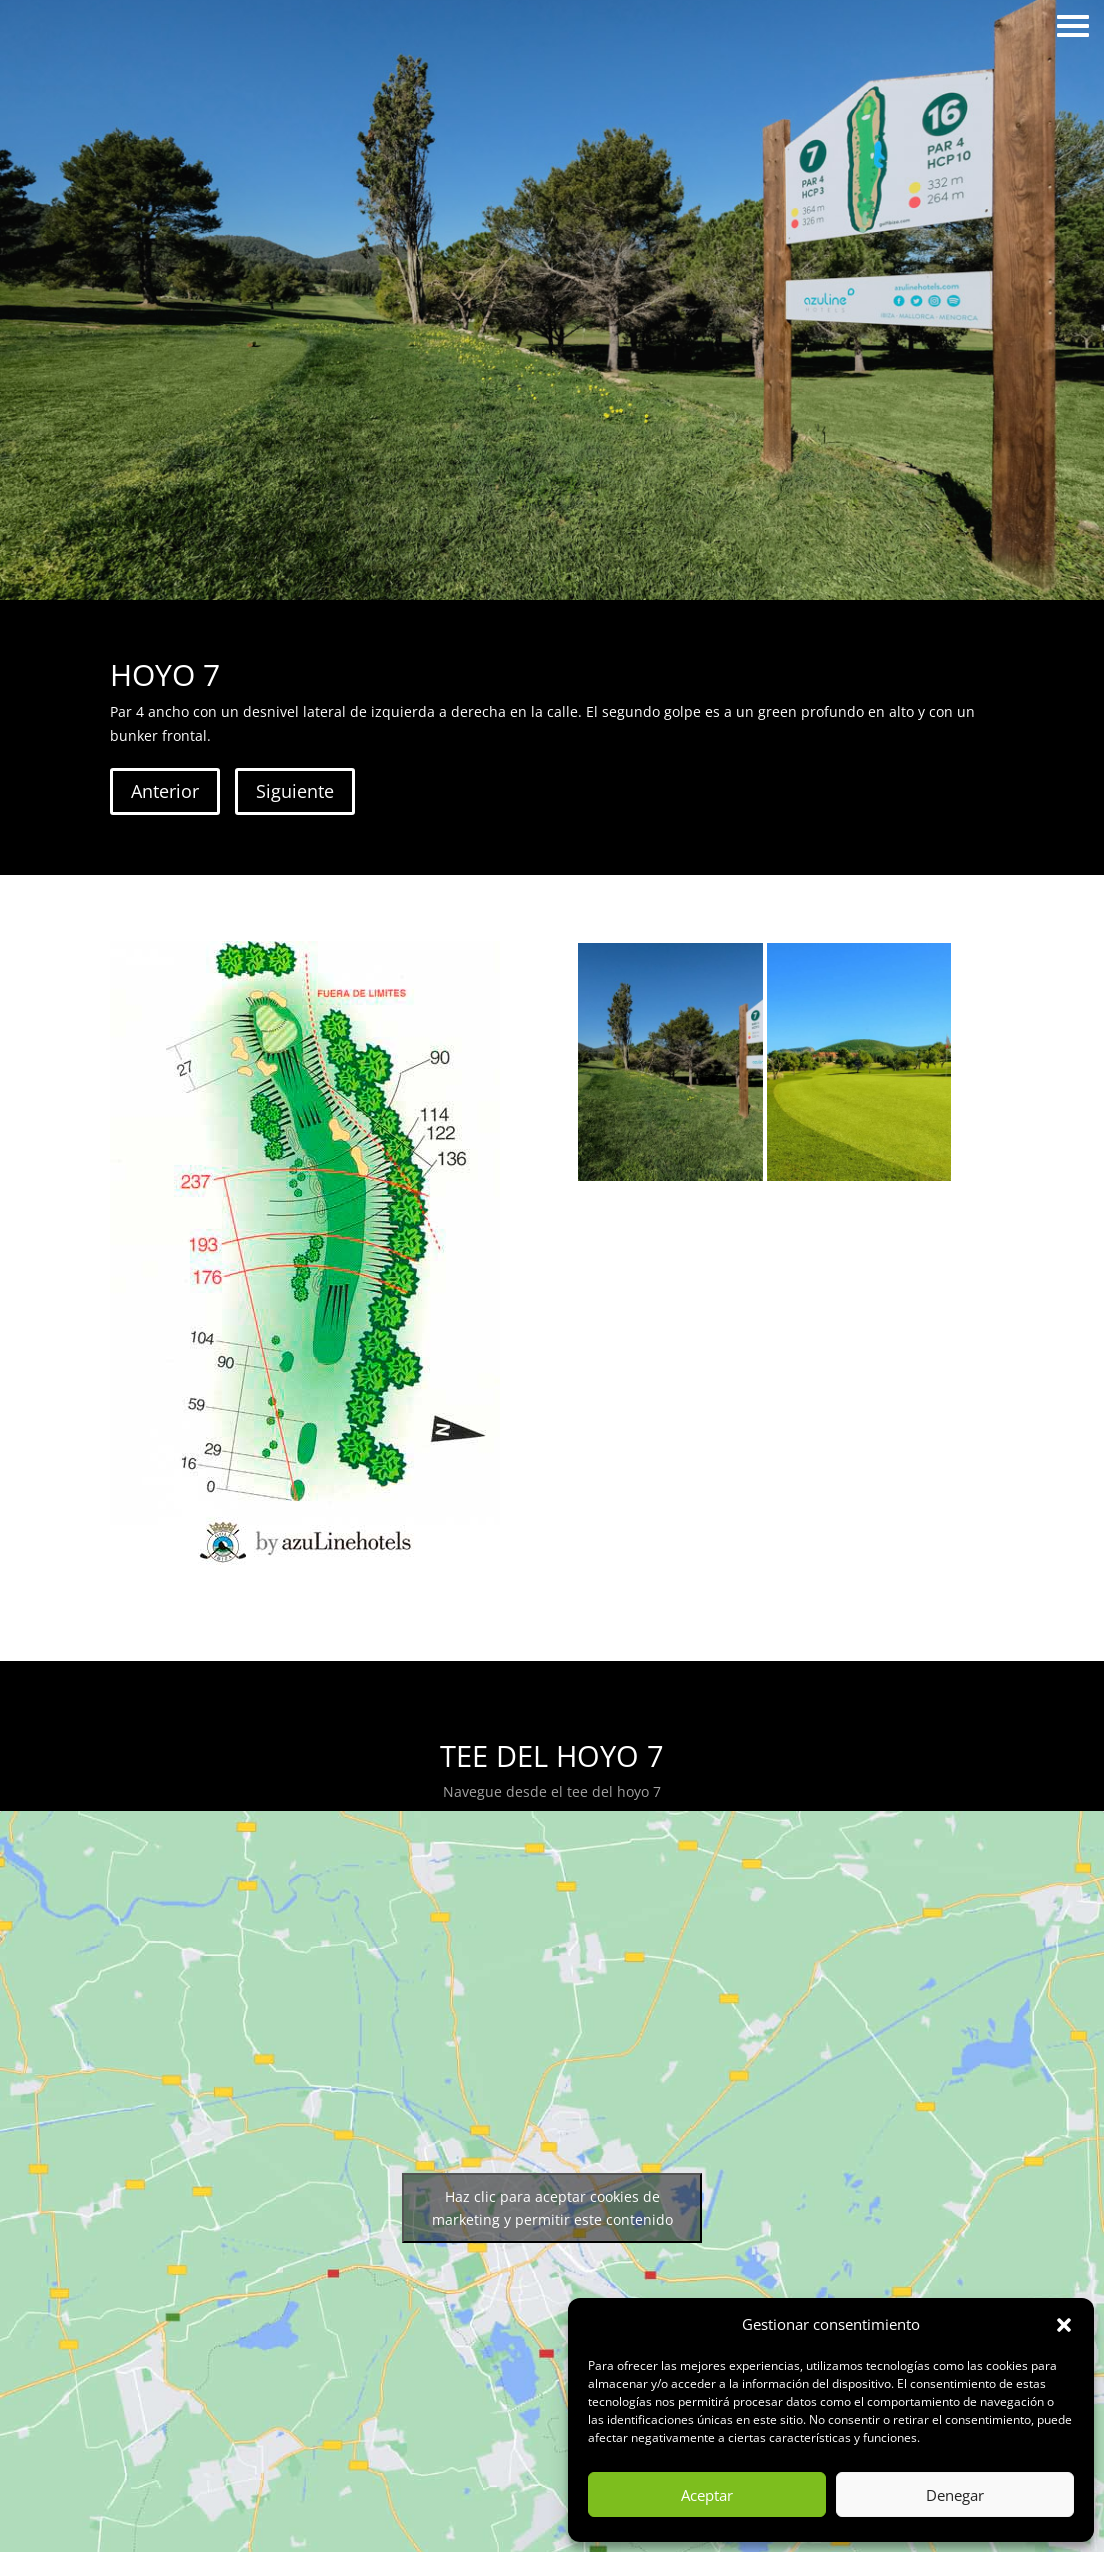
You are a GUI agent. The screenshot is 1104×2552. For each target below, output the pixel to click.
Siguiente (295, 791)
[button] (1064, 2325)
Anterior (165, 791)
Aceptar (707, 2495)
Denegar (955, 2495)
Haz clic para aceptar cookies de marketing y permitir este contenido (552, 2208)
